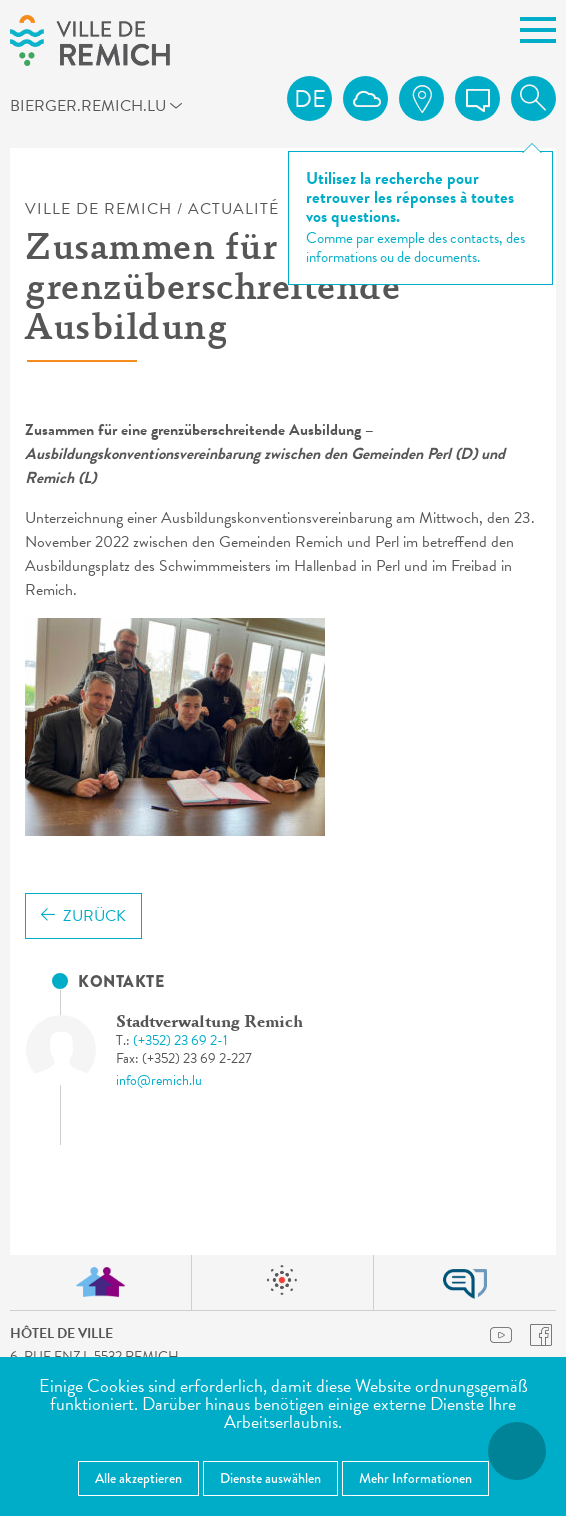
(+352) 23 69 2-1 (180, 1040)
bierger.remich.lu (37, 105)
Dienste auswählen (270, 1478)
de (310, 99)
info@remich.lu (159, 1080)
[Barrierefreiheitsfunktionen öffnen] (517, 1451)
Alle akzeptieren (138, 1478)
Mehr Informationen (415, 1478)
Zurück (83, 916)
